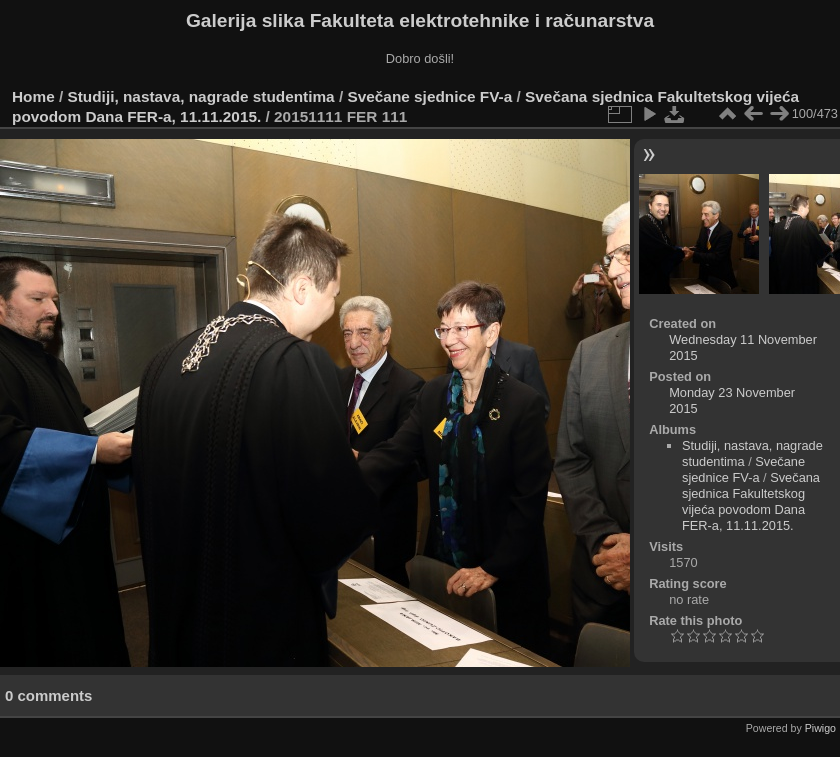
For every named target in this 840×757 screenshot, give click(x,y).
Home (33, 96)
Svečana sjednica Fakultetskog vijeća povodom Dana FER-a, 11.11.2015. (751, 501)
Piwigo (820, 728)
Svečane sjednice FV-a (429, 96)
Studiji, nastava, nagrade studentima (201, 96)
